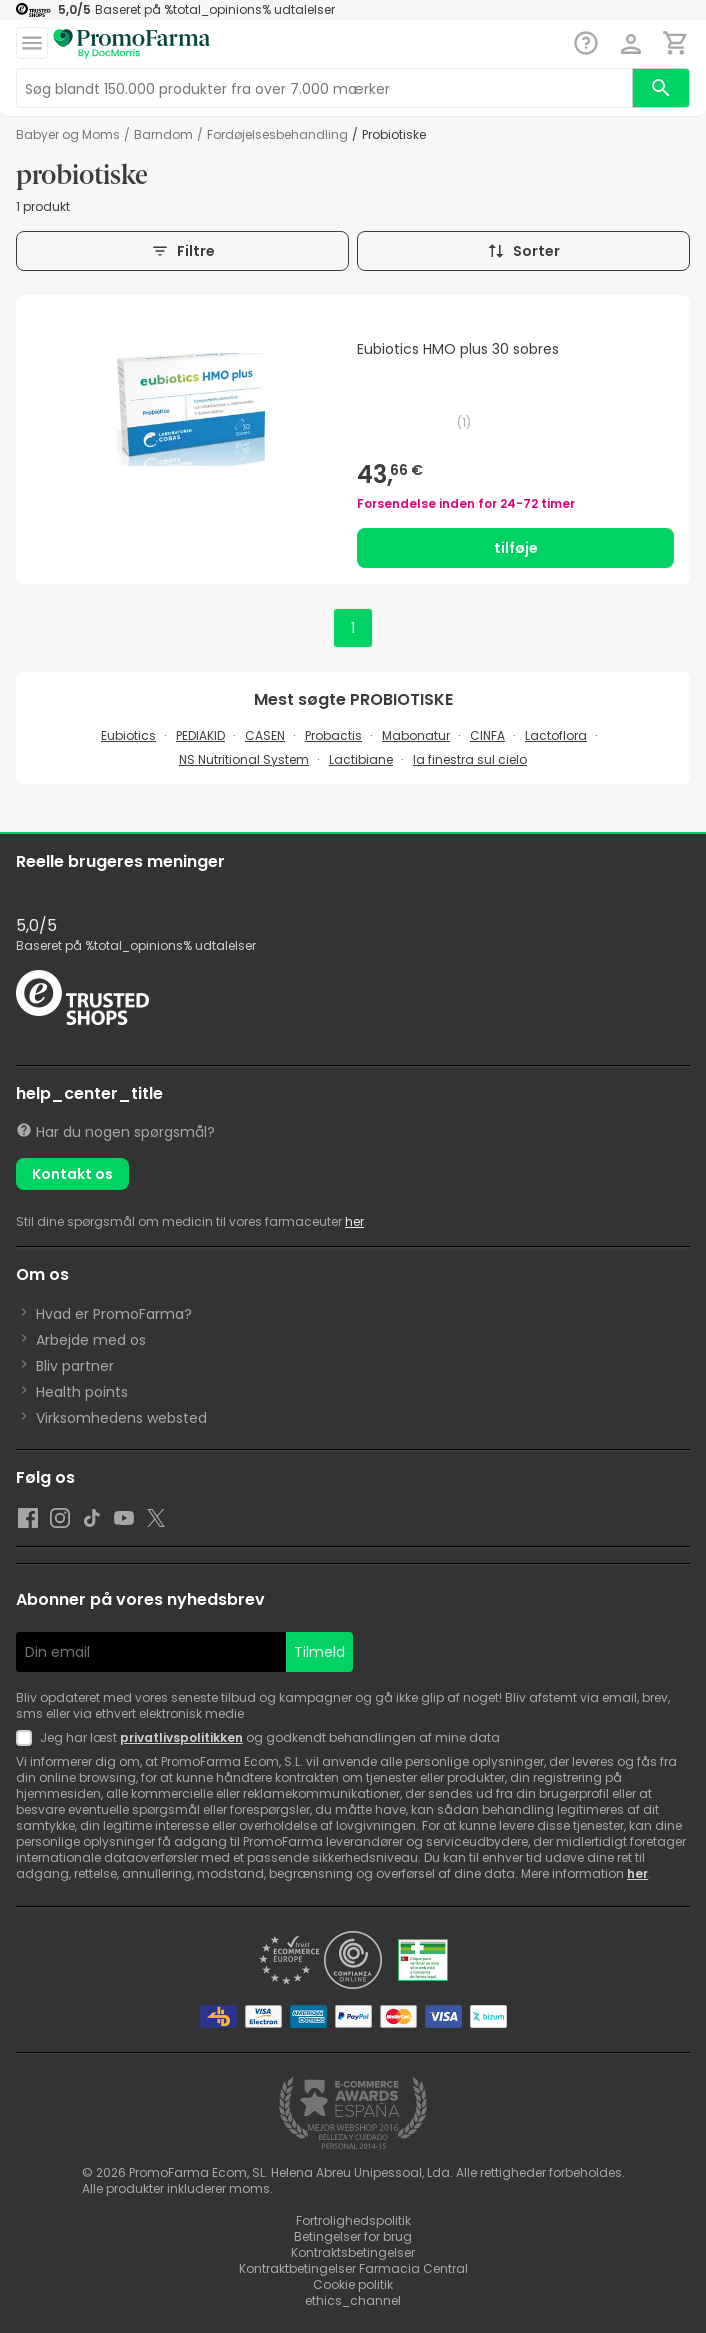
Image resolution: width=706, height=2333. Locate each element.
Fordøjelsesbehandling (277, 135)
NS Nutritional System (244, 759)
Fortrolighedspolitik (353, 2220)
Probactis (333, 735)
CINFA (487, 735)
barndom (163, 135)
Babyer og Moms (68, 135)
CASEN (265, 735)
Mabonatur (416, 735)
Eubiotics (128, 735)
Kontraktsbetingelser (353, 2252)
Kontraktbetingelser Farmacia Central (353, 2268)
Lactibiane (361, 759)
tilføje (516, 548)
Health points (82, 1392)
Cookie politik (353, 2284)
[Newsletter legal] (28, 1738)
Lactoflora (556, 735)
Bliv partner (75, 1366)
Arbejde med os (91, 1340)
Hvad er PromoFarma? (114, 1314)
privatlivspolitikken (181, 1737)
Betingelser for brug (353, 2236)
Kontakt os (72, 1174)
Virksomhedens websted (121, 1418)
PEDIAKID (200, 735)
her (354, 1221)
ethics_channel (353, 2300)
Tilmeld (319, 1652)
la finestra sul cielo (470, 759)
